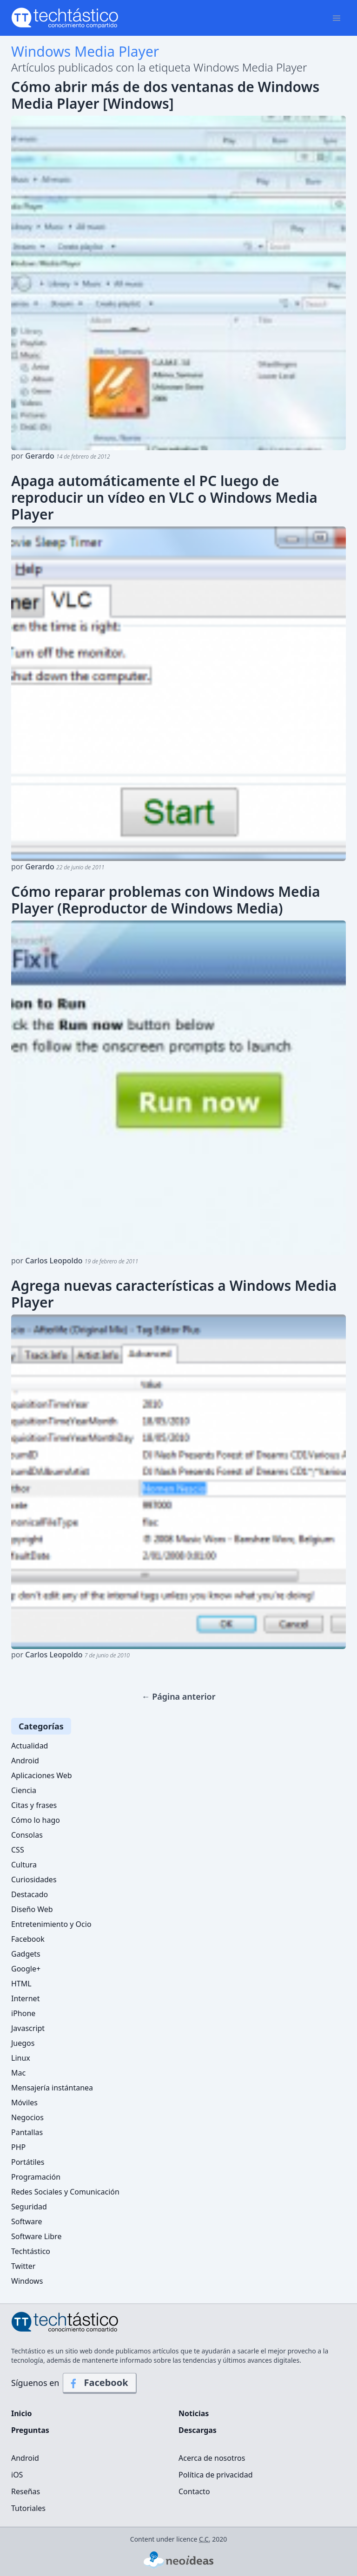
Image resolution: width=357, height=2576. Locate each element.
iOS (17, 2475)
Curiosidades (34, 1879)
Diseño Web (32, 1909)
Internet (25, 1998)
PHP (18, 2147)
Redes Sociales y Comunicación (65, 2192)
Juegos (22, 2043)
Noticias (193, 2413)
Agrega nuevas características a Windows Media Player (174, 1294)
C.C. (205, 2539)
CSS (17, 1850)
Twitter (23, 2266)
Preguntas (30, 2430)
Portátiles (27, 2162)
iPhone (23, 2013)
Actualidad (29, 1746)
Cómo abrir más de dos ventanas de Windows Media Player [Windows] (165, 95)
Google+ (25, 1969)
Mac (18, 2073)
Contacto (194, 2491)
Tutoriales (28, 2508)
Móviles (24, 2102)
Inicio (21, 2413)
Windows (27, 2281)
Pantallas (27, 2132)
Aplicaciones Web (41, 1775)
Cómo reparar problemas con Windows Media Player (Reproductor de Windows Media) (165, 900)
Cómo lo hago (35, 1820)
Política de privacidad (215, 2475)
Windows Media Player (85, 51)
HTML (21, 1983)
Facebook (28, 1939)
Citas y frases (34, 1805)
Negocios (27, 2117)
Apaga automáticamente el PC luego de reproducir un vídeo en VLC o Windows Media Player (164, 498)
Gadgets (25, 1954)
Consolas (27, 1835)
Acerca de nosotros (211, 2458)
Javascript (28, 2028)
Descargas (197, 2430)
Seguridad (29, 2206)
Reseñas (25, 2491)
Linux (20, 2058)
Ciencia (23, 1790)
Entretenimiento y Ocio (51, 1924)
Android (25, 1760)
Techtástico (30, 2251)
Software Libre (36, 2236)
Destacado (29, 1894)
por (60, 456)
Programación (35, 2177)
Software (26, 2221)
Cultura (24, 1865)
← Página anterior (178, 1696)
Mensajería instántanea (52, 2088)
